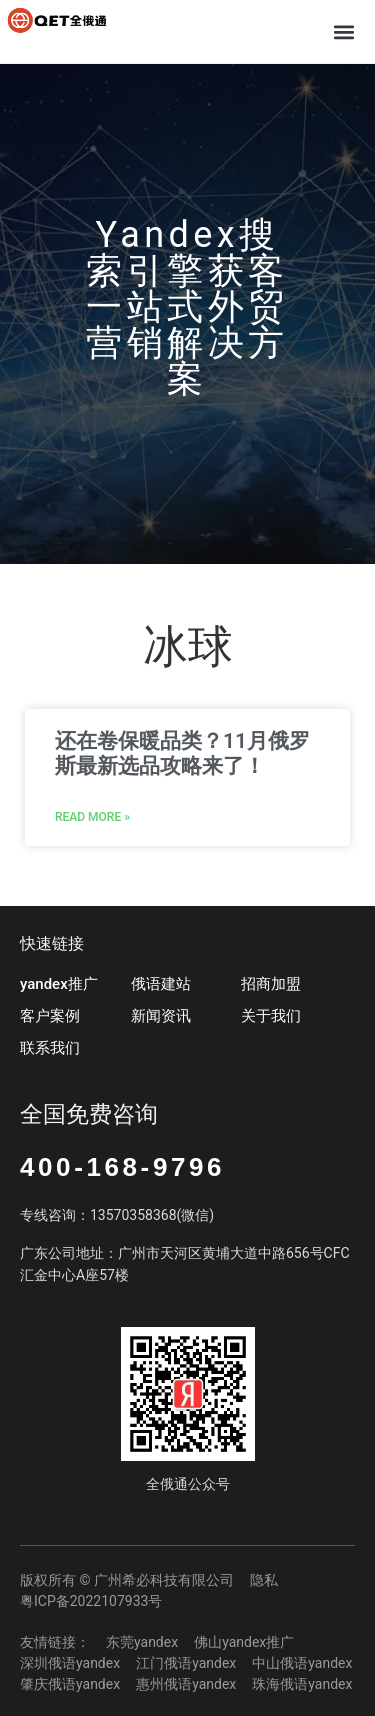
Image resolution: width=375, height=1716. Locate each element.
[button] (343, 31)
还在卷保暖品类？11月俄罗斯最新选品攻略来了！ (182, 753)
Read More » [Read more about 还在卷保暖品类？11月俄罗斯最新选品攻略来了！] (92, 817)
